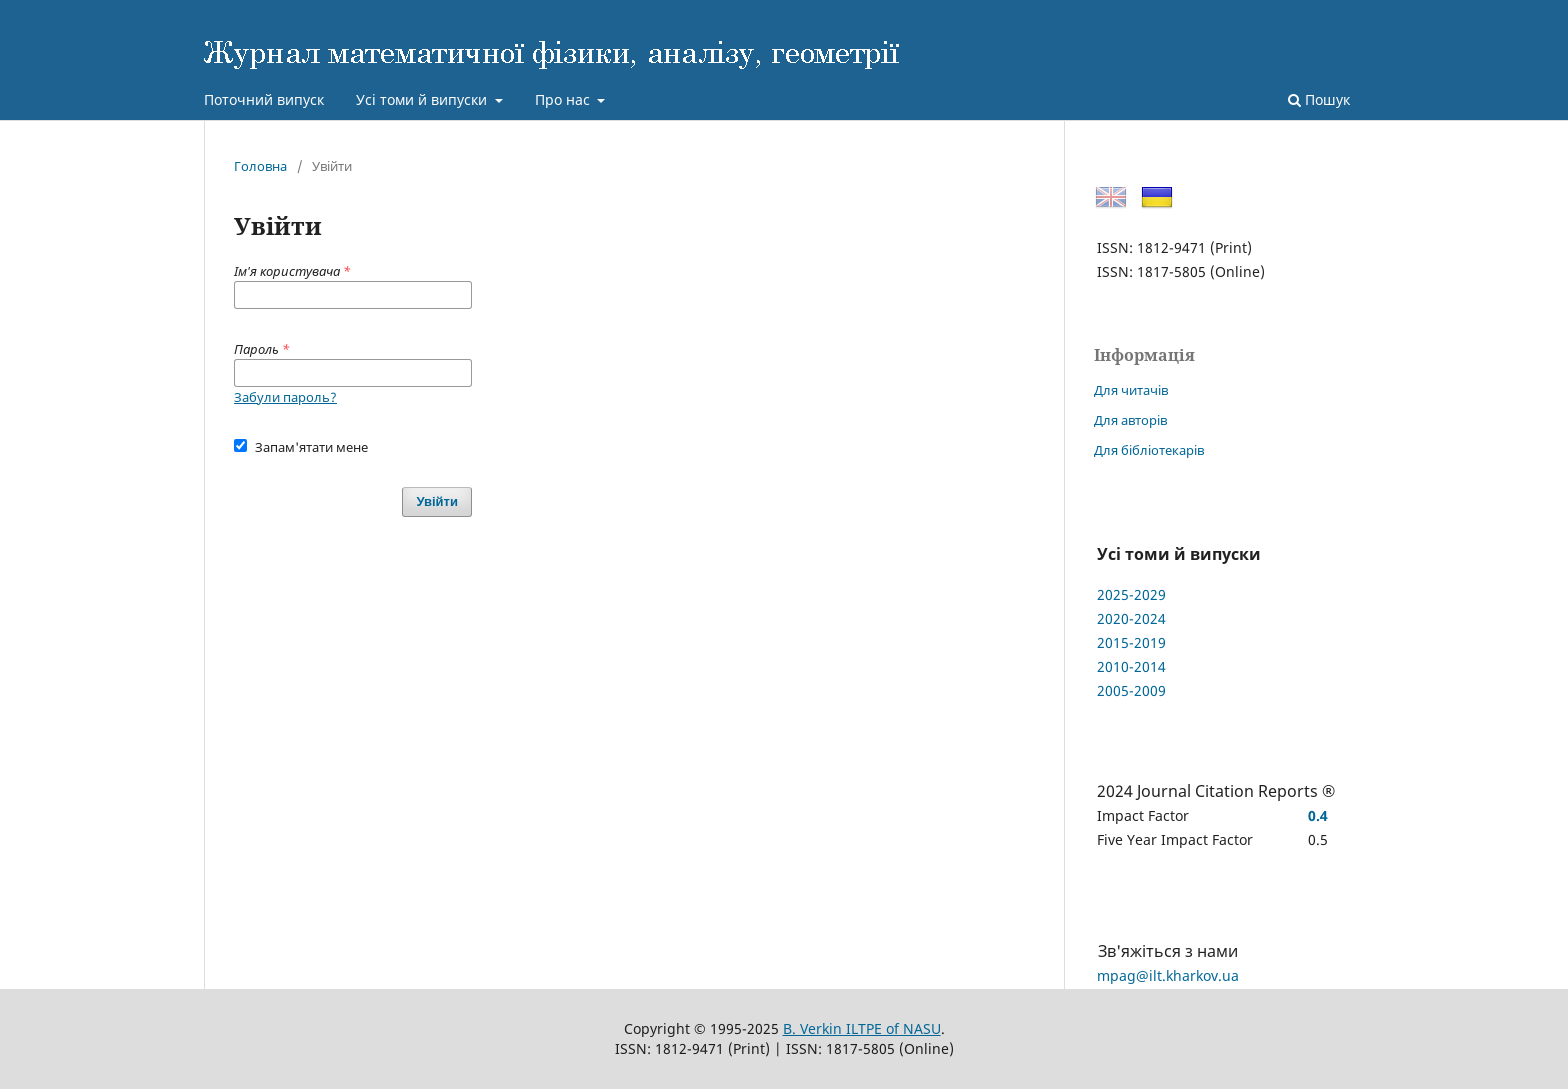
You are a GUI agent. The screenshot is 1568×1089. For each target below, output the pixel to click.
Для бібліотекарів (1149, 450)
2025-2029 (1131, 594)
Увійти (437, 501)
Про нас (564, 99)
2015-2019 (1131, 642)
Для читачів (1131, 390)
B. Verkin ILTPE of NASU (862, 1028)
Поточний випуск (264, 99)
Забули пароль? (285, 397)
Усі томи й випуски (423, 99)
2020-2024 (1131, 618)
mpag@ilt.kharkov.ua (1168, 975)
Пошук (1319, 99)
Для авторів (1130, 420)
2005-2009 (1131, 690)
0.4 (1318, 815)
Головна (260, 166)
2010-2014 (1131, 666)
